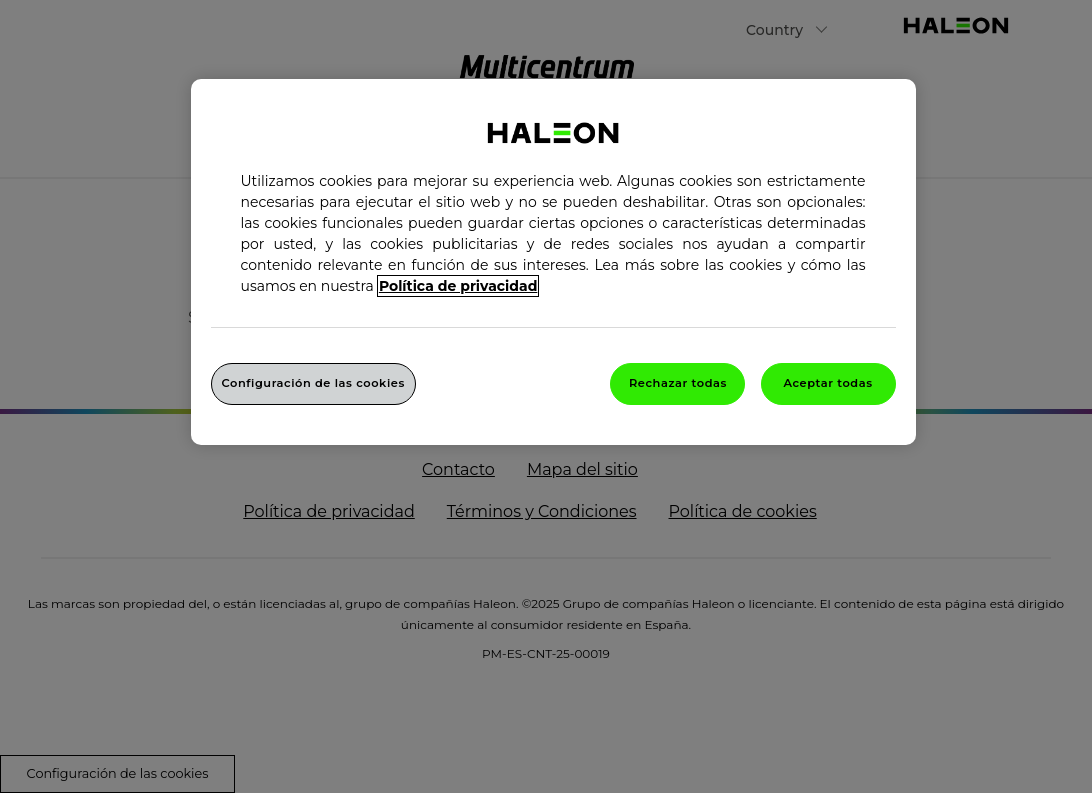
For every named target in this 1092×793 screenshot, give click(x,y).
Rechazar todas (678, 383)
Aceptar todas (827, 383)
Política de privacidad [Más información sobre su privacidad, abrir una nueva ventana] (458, 286)
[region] (553, 262)
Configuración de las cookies (313, 383)
